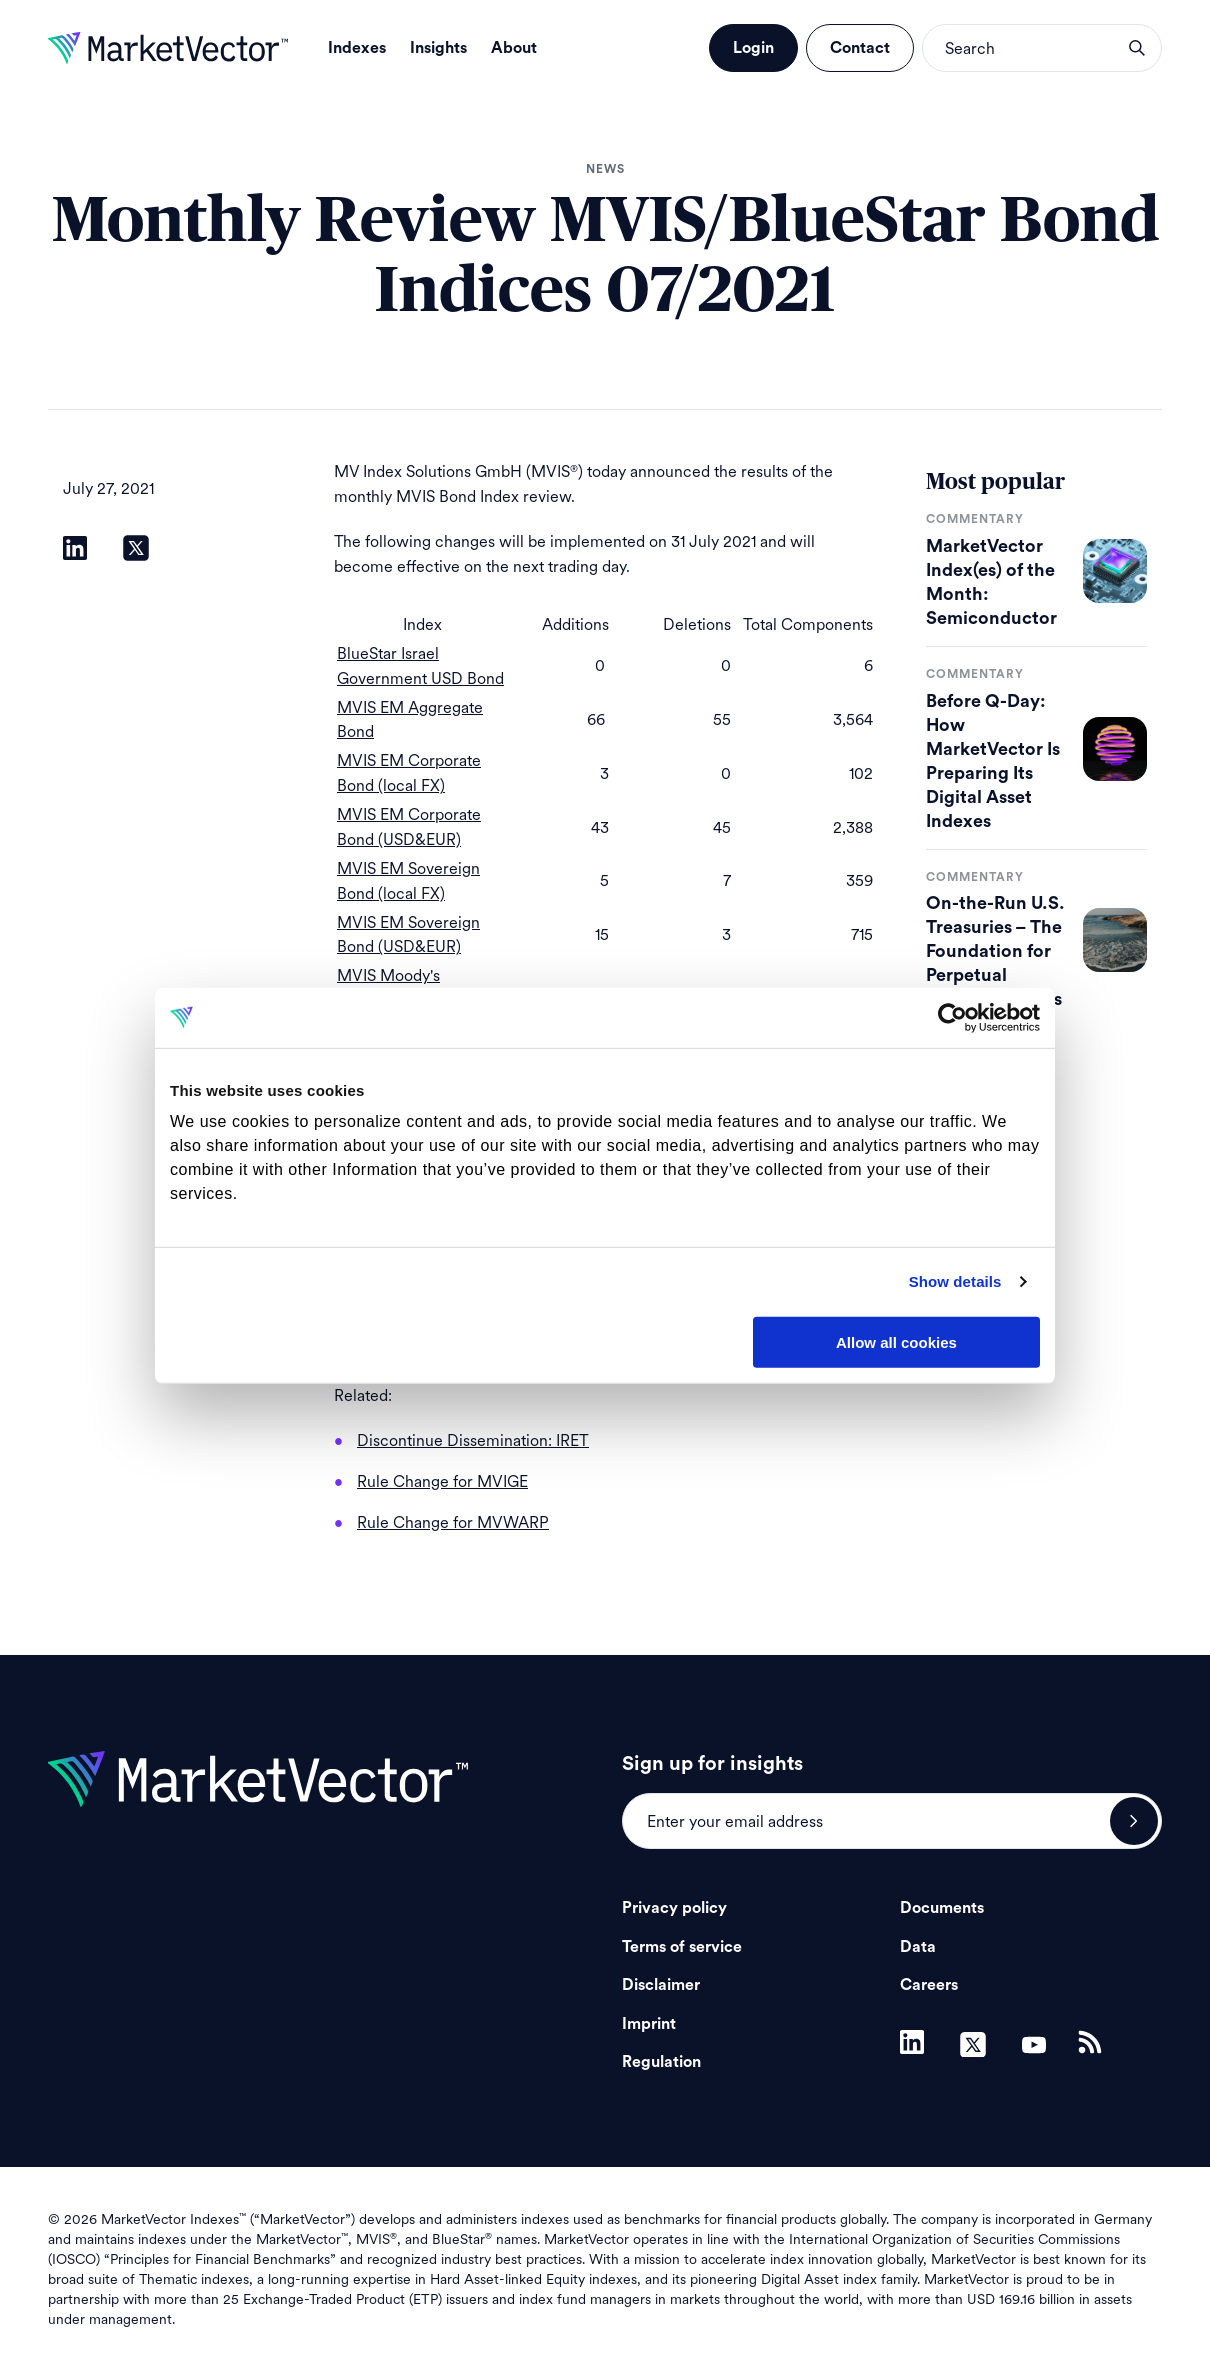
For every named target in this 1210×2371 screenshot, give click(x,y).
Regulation (661, 2062)
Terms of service (682, 1947)
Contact (860, 48)
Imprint (649, 2024)
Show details (955, 1281)
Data (918, 1947)
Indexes (357, 48)
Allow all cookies (896, 1341)
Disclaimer (661, 1985)
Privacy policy (674, 1908)
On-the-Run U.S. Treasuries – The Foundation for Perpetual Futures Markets (995, 951)
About (514, 48)
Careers (929, 1985)
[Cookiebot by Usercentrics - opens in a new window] (952, 1017)
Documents (942, 1908)
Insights (438, 48)
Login (753, 48)
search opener (1137, 48)
